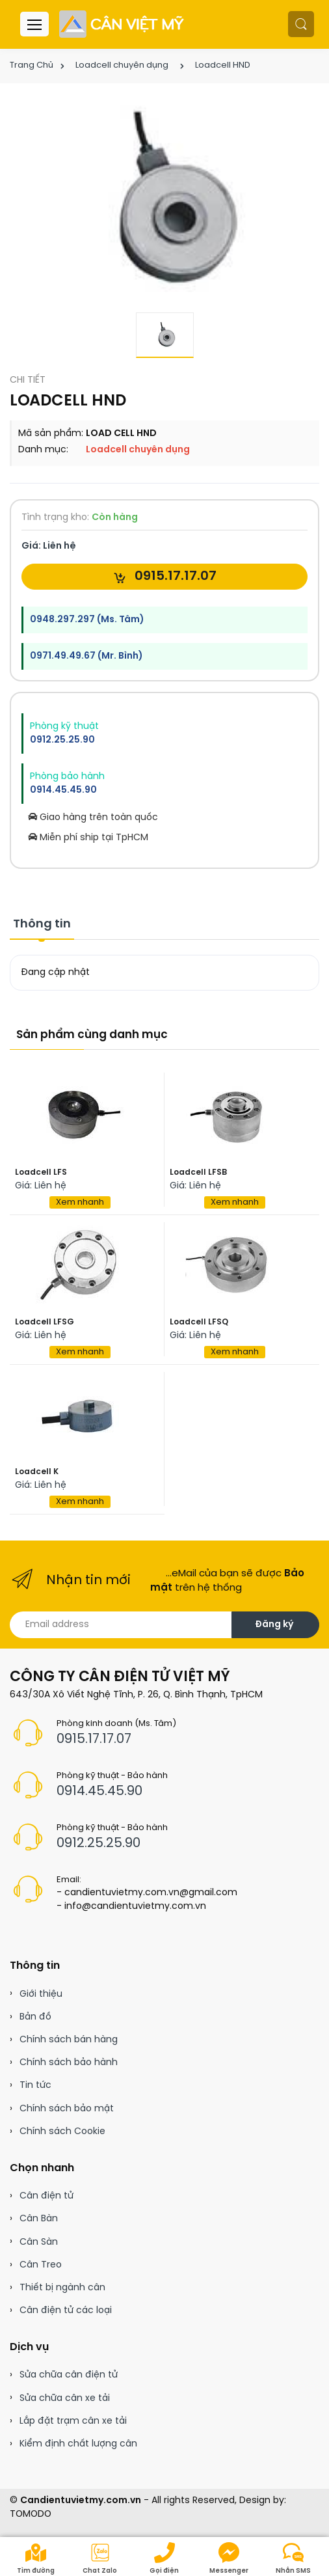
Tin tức (35, 2085)
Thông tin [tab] (42, 924)
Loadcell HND (222, 65)
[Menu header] (34, 24)
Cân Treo (41, 2265)
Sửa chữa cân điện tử (69, 2375)
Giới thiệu (41, 1994)
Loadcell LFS (41, 1172)
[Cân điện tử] (122, 24)
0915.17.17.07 (165, 576)
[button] (301, 24)
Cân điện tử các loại (66, 2311)
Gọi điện (164, 2558)
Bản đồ (35, 2017)
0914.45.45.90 (63, 790)
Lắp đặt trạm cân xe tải (73, 2421)
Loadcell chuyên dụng (121, 65)
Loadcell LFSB (198, 1172)
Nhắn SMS (293, 2558)
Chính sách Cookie (62, 2132)
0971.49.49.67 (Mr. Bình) (86, 656)
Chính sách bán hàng (69, 2040)
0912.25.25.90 (62, 740)
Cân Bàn (39, 2219)
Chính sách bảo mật (67, 2109)
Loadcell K (37, 1472)
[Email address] (121, 1624)
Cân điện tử (46, 2196)
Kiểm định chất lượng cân (78, 2444)
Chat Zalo (100, 2558)
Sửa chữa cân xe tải (65, 2399)
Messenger (228, 2558)
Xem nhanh (80, 1202)
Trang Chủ (31, 65)
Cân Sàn (39, 2242)
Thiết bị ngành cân (62, 2288)
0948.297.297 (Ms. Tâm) (87, 620)
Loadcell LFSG (44, 1322)
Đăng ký (274, 1625)
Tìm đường (36, 2558)
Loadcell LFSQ (199, 1322)
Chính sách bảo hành (69, 2063)
